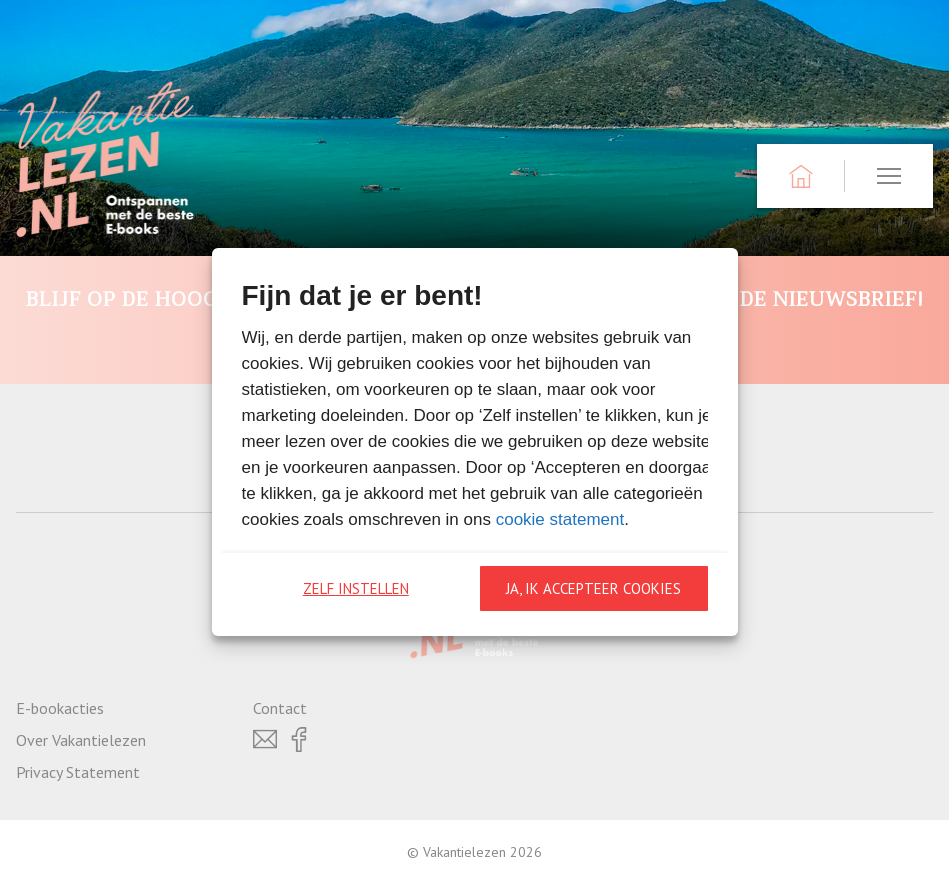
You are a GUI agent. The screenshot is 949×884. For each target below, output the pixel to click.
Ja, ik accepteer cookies (593, 588)
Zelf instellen (356, 588)
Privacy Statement (78, 772)
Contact (280, 708)
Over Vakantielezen (81, 740)
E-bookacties (60, 708)
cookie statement (560, 519)
